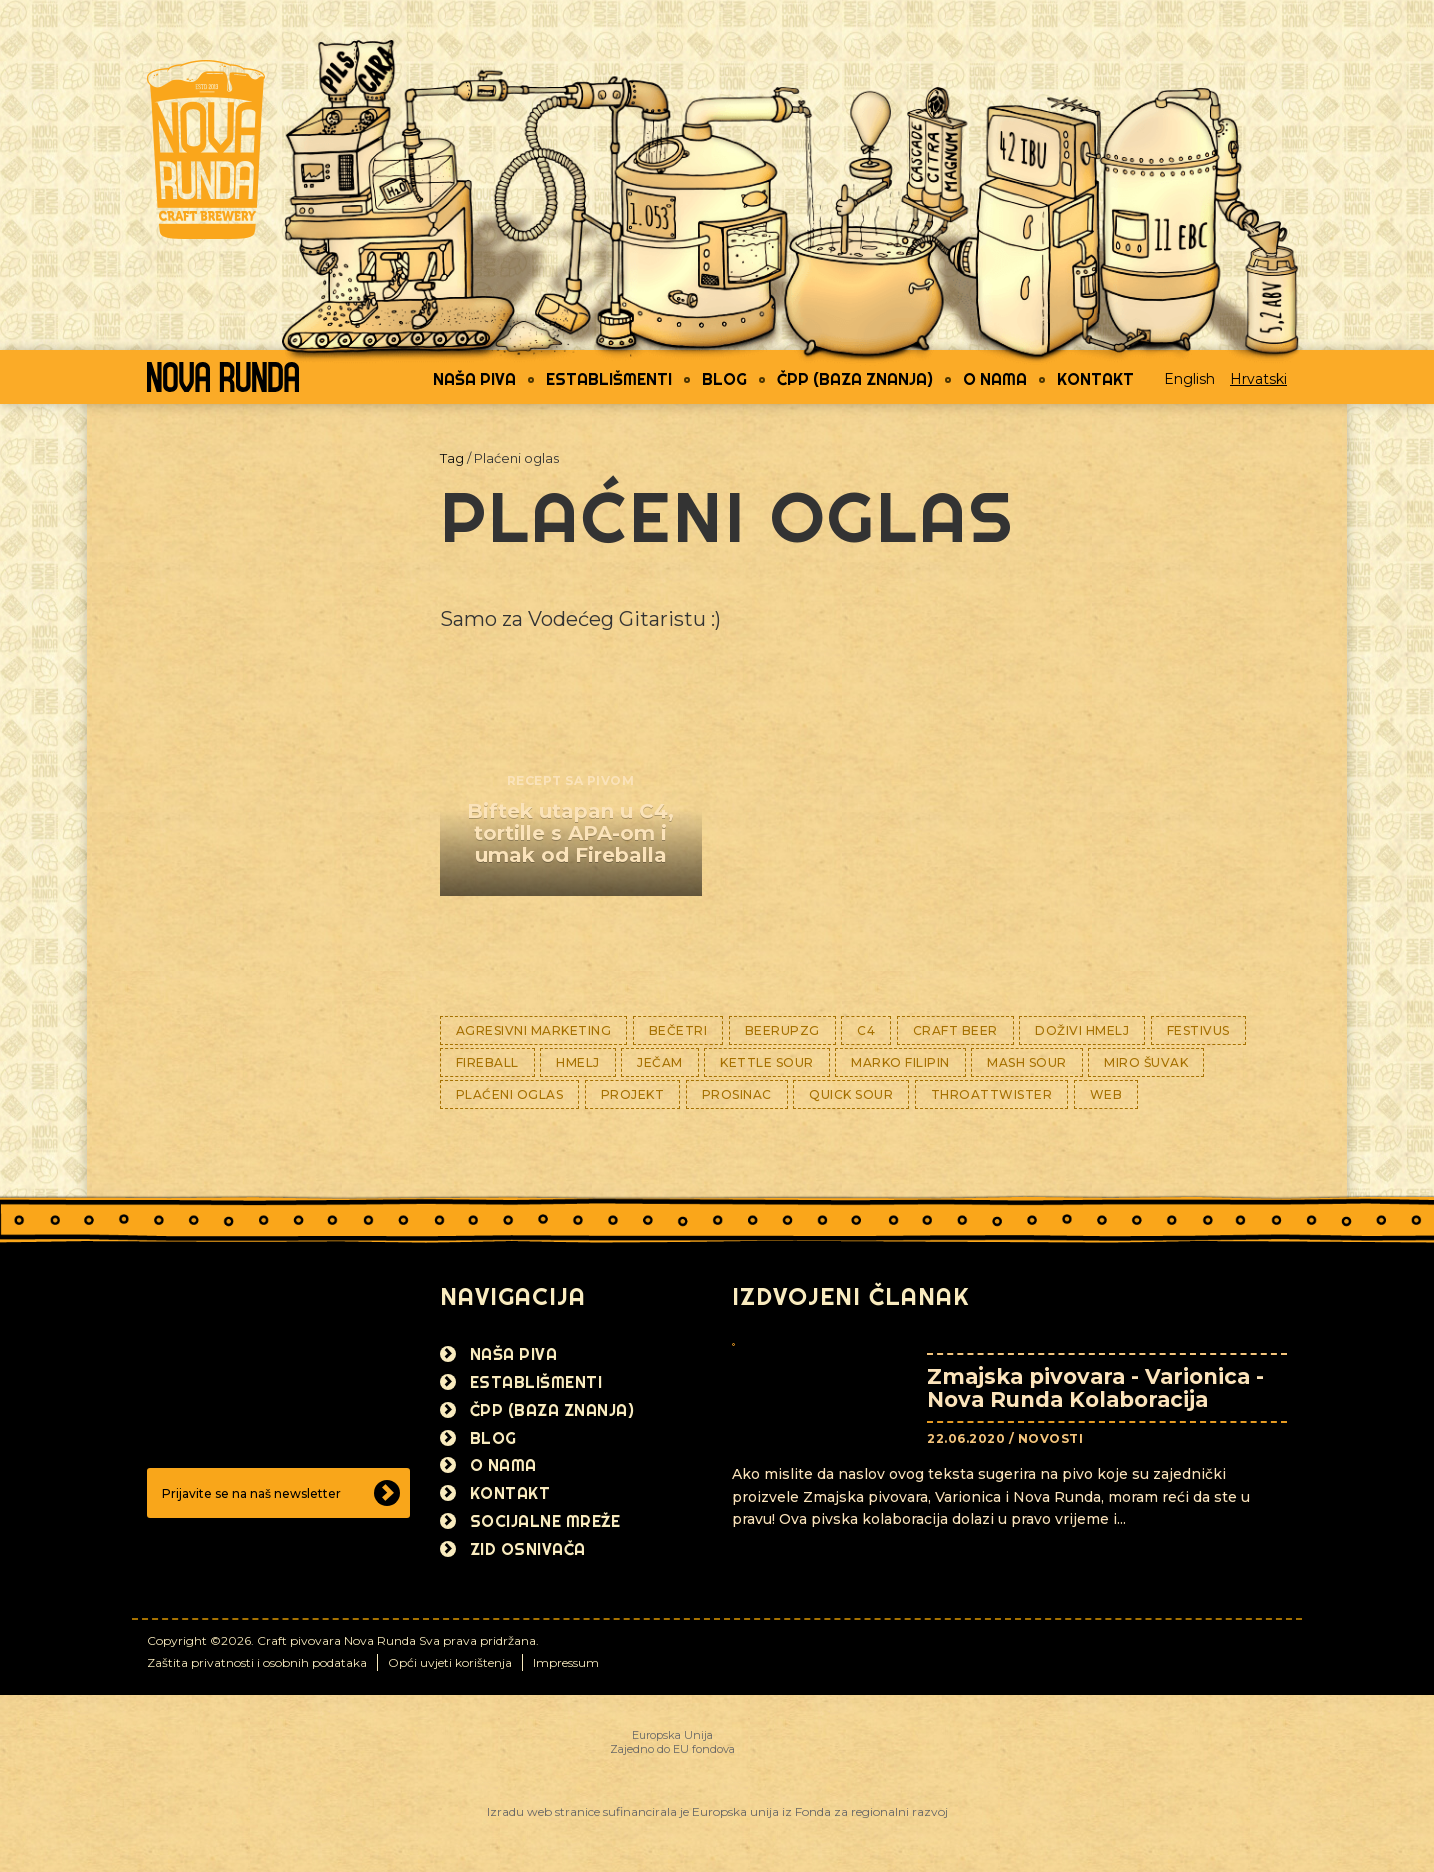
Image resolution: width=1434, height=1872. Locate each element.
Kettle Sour (767, 1062)
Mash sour (1027, 1062)
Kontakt (1095, 379)
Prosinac (737, 1094)
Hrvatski (1258, 379)
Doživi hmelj (1082, 1030)
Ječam (660, 1062)
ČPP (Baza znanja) (855, 379)
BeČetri (678, 1030)
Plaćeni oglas (510, 1094)
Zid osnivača (528, 1549)
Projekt (633, 1094)
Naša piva (474, 379)
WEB (1106, 1094)
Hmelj (578, 1062)
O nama (995, 379)
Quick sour (851, 1094)
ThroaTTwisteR (992, 1094)
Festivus (1198, 1030)
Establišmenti (609, 379)
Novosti (1051, 1438)
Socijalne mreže (545, 1521)
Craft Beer (955, 1030)
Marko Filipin (900, 1062)
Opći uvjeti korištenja (450, 1662)
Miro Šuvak (1146, 1062)
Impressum (566, 1662)
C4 (866, 1030)
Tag (452, 458)
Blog (724, 379)
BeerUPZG (782, 1030)
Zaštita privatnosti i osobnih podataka (257, 1662)
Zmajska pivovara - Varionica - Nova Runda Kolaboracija (1095, 1388)
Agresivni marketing (534, 1030)
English (1189, 379)
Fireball (487, 1062)
